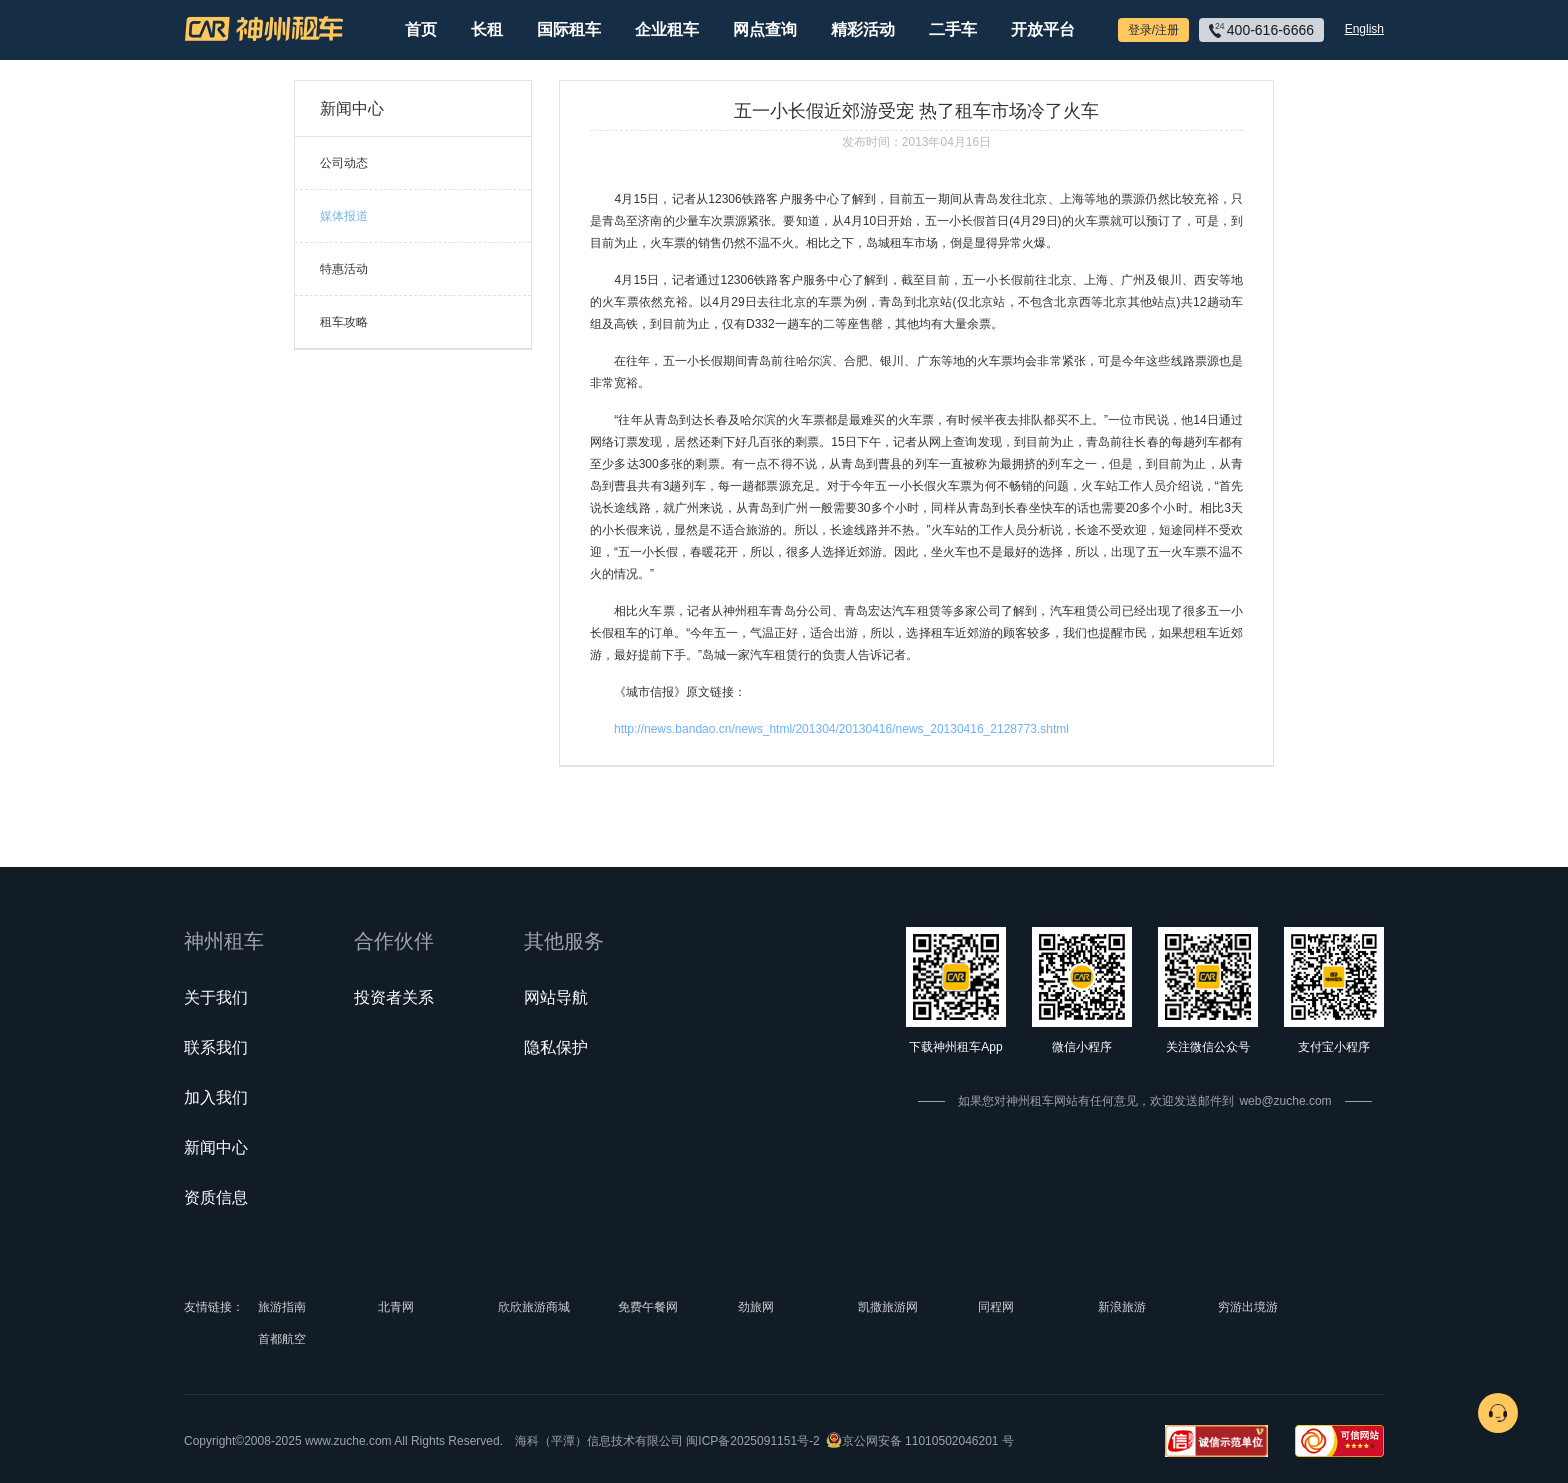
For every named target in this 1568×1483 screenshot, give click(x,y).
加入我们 (216, 1097)
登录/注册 (1153, 30)
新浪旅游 (1122, 1307)
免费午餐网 (648, 1307)
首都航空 (282, 1339)
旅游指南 (282, 1307)
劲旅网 (756, 1307)
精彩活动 (863, 29)
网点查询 (765, 29)
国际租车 (569, 29)
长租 (487, 29)
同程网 (996, 1307)
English (1364, 29)
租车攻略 (344, 322)
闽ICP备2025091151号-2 (752, 1441)
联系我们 (216, 1047)
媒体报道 (344, 216)
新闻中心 (216, 1147)
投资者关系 (394, 997)
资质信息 (216, 1197)
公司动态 (344, 163)
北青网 (396, 1307)
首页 (421, 29)
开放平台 (1043, 29)
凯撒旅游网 (888, 1307)
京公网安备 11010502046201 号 (928, 1441)
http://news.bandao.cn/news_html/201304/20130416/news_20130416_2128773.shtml (841, 729)
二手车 (953, 29)
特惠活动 (344, 269)
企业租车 (667, 29)
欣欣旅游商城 (534, 1307)
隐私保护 (556, 1047)
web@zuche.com (1285, 1101)
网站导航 (556, 997)
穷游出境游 (1248, 1307)
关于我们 (216, 997)
